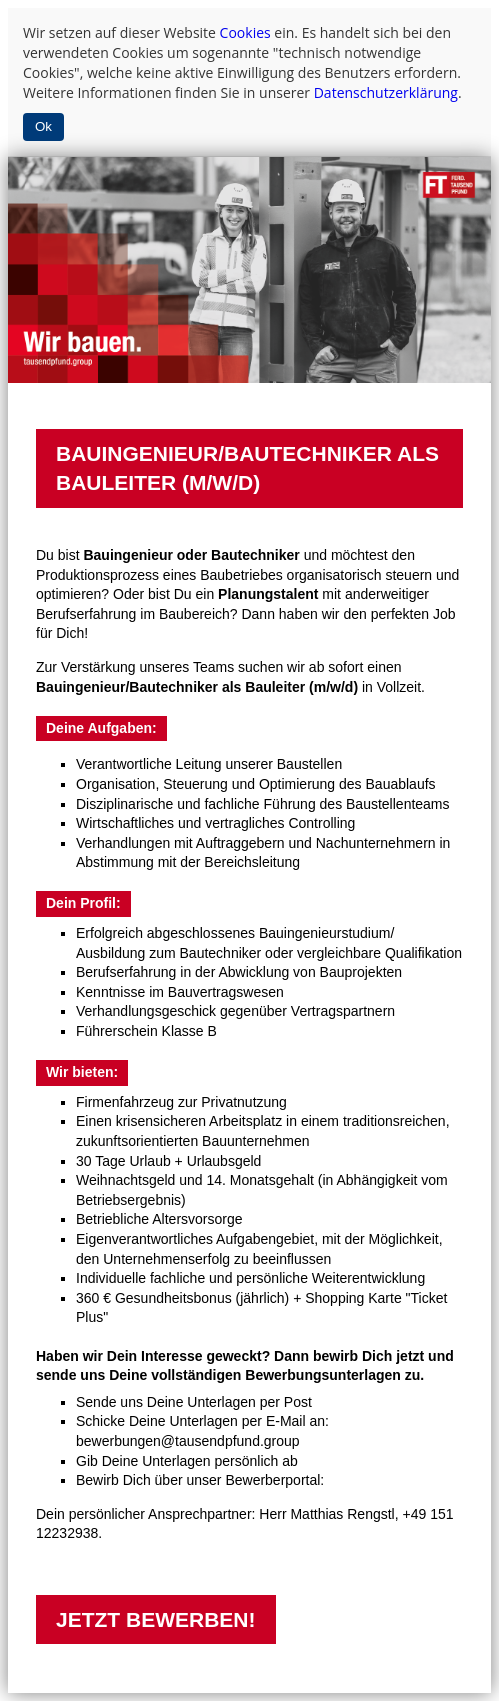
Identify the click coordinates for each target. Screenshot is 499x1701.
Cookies (245, 32)
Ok (43, 126)
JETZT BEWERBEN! (156, 1619)
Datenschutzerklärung (386, 92)
